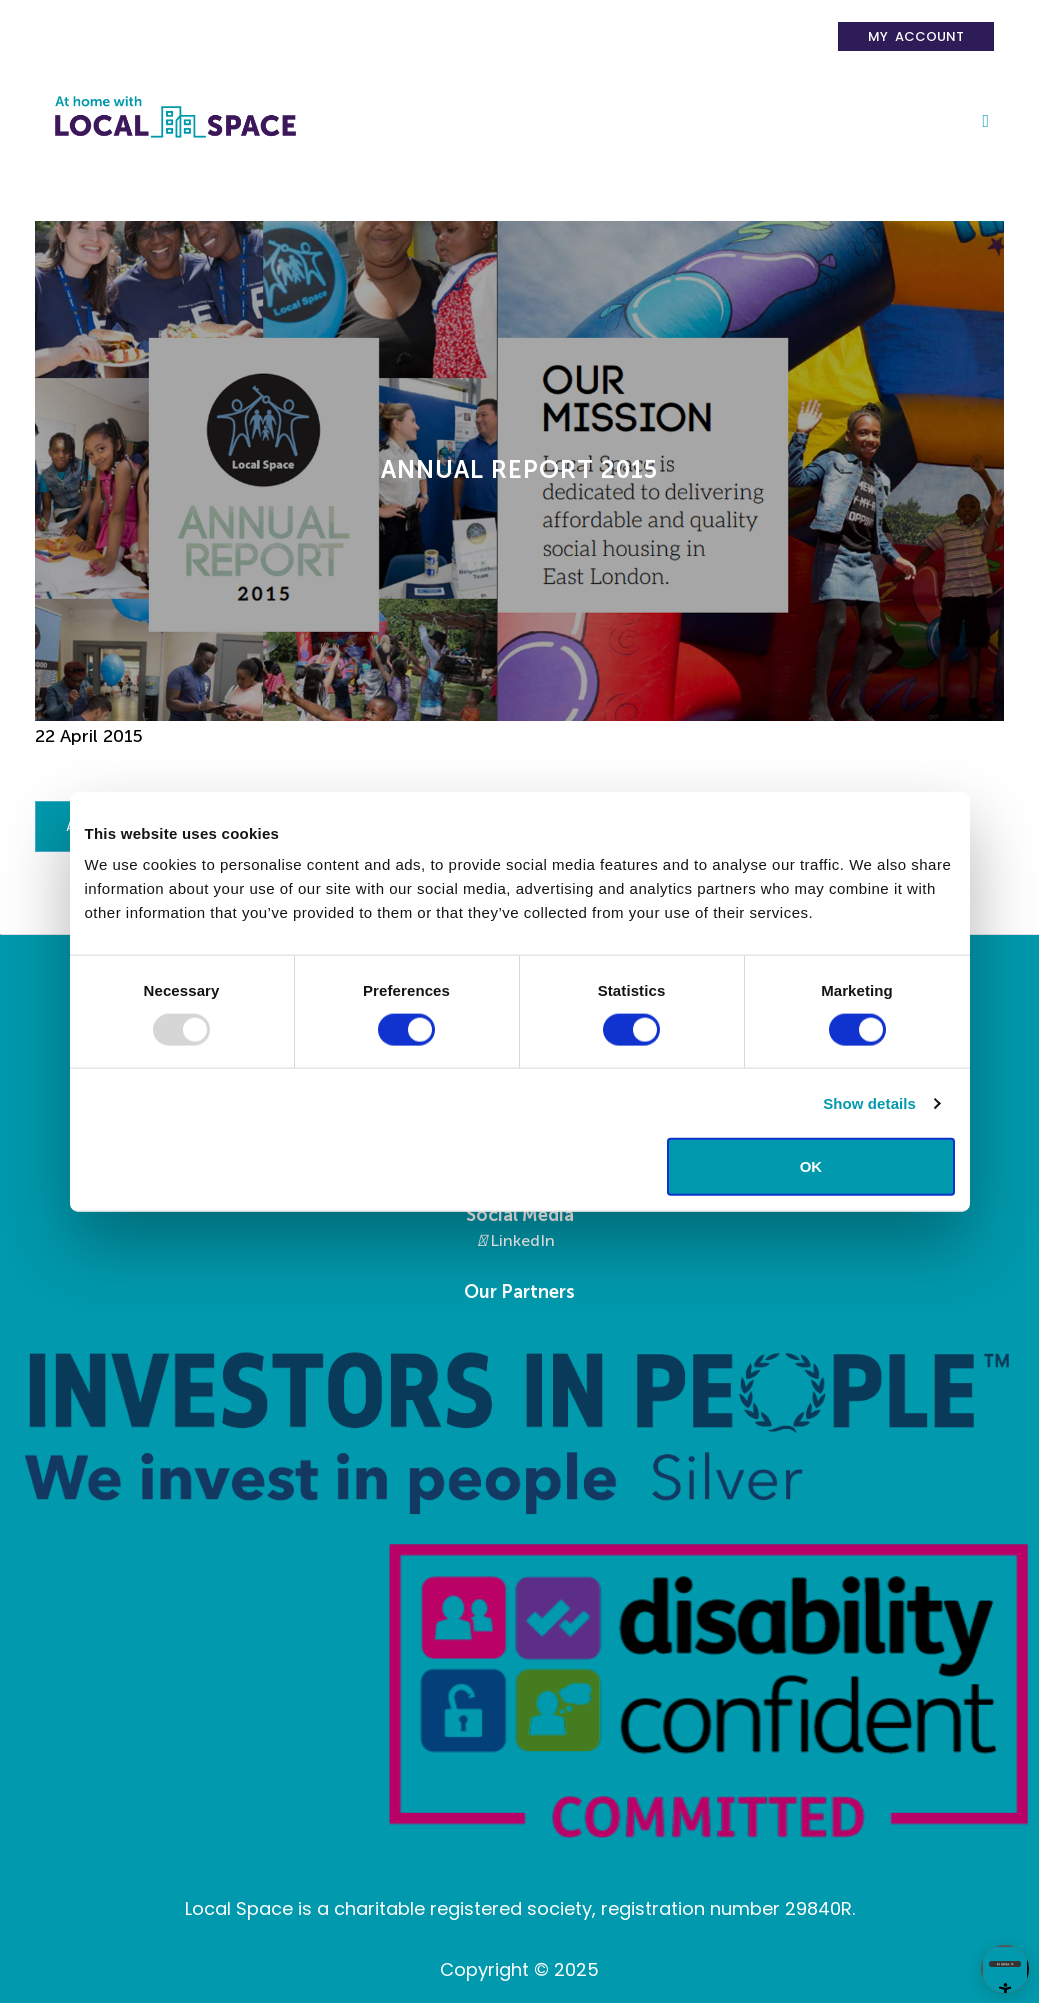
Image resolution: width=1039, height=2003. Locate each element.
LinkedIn (516, 1240)
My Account (916, 36)
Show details (869, 1102)
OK (811, 1166)
